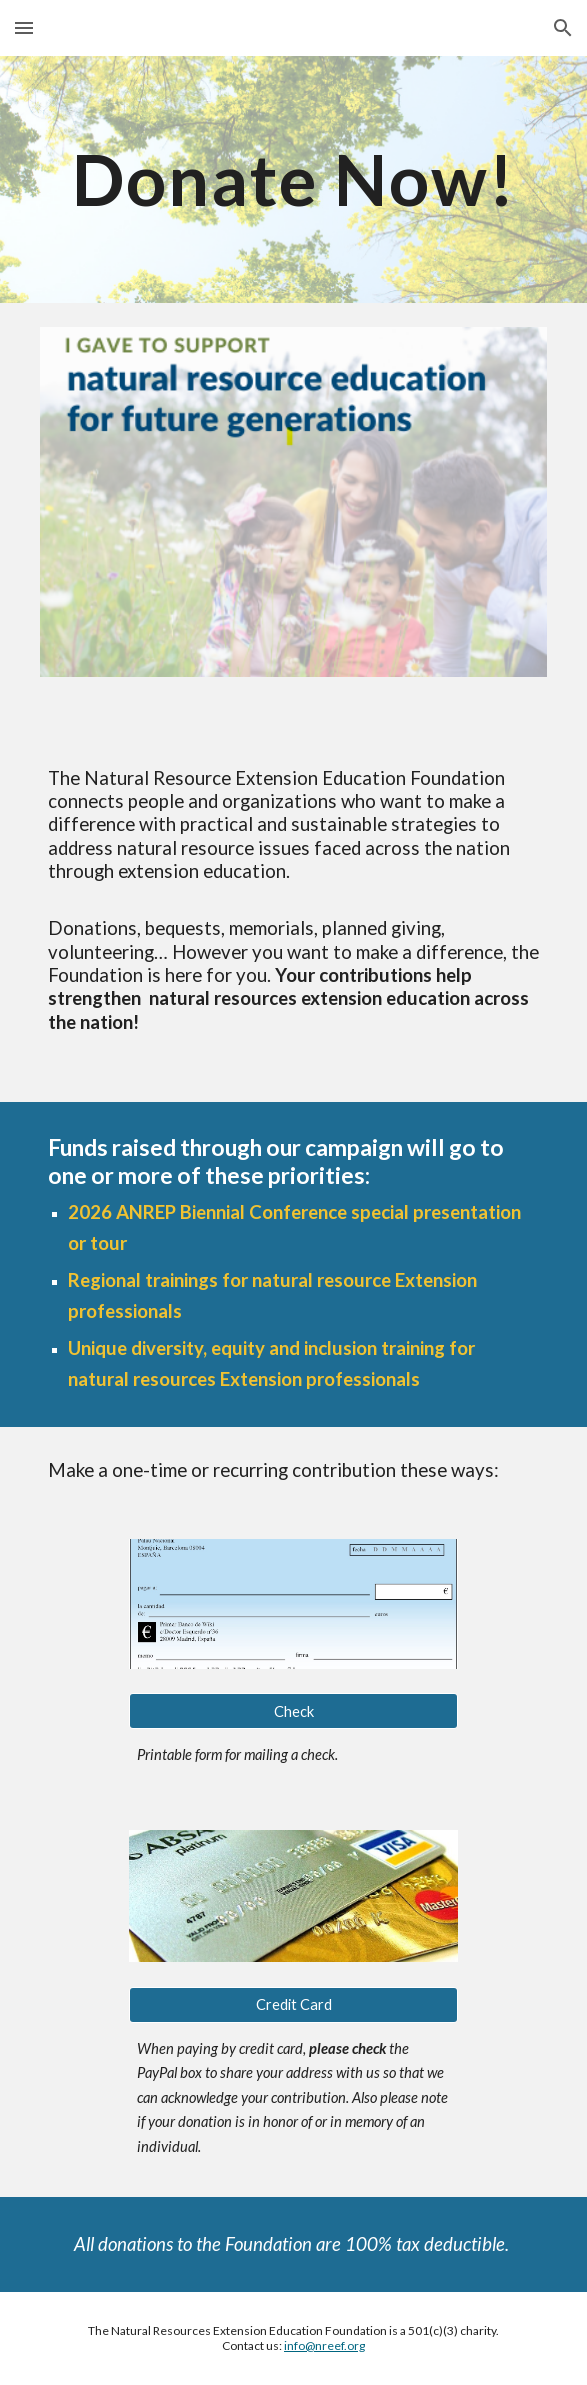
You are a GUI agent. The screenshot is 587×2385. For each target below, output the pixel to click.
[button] (24, 27)
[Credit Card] (293, 2005)
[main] (293, 179)
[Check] (293, 1711)
